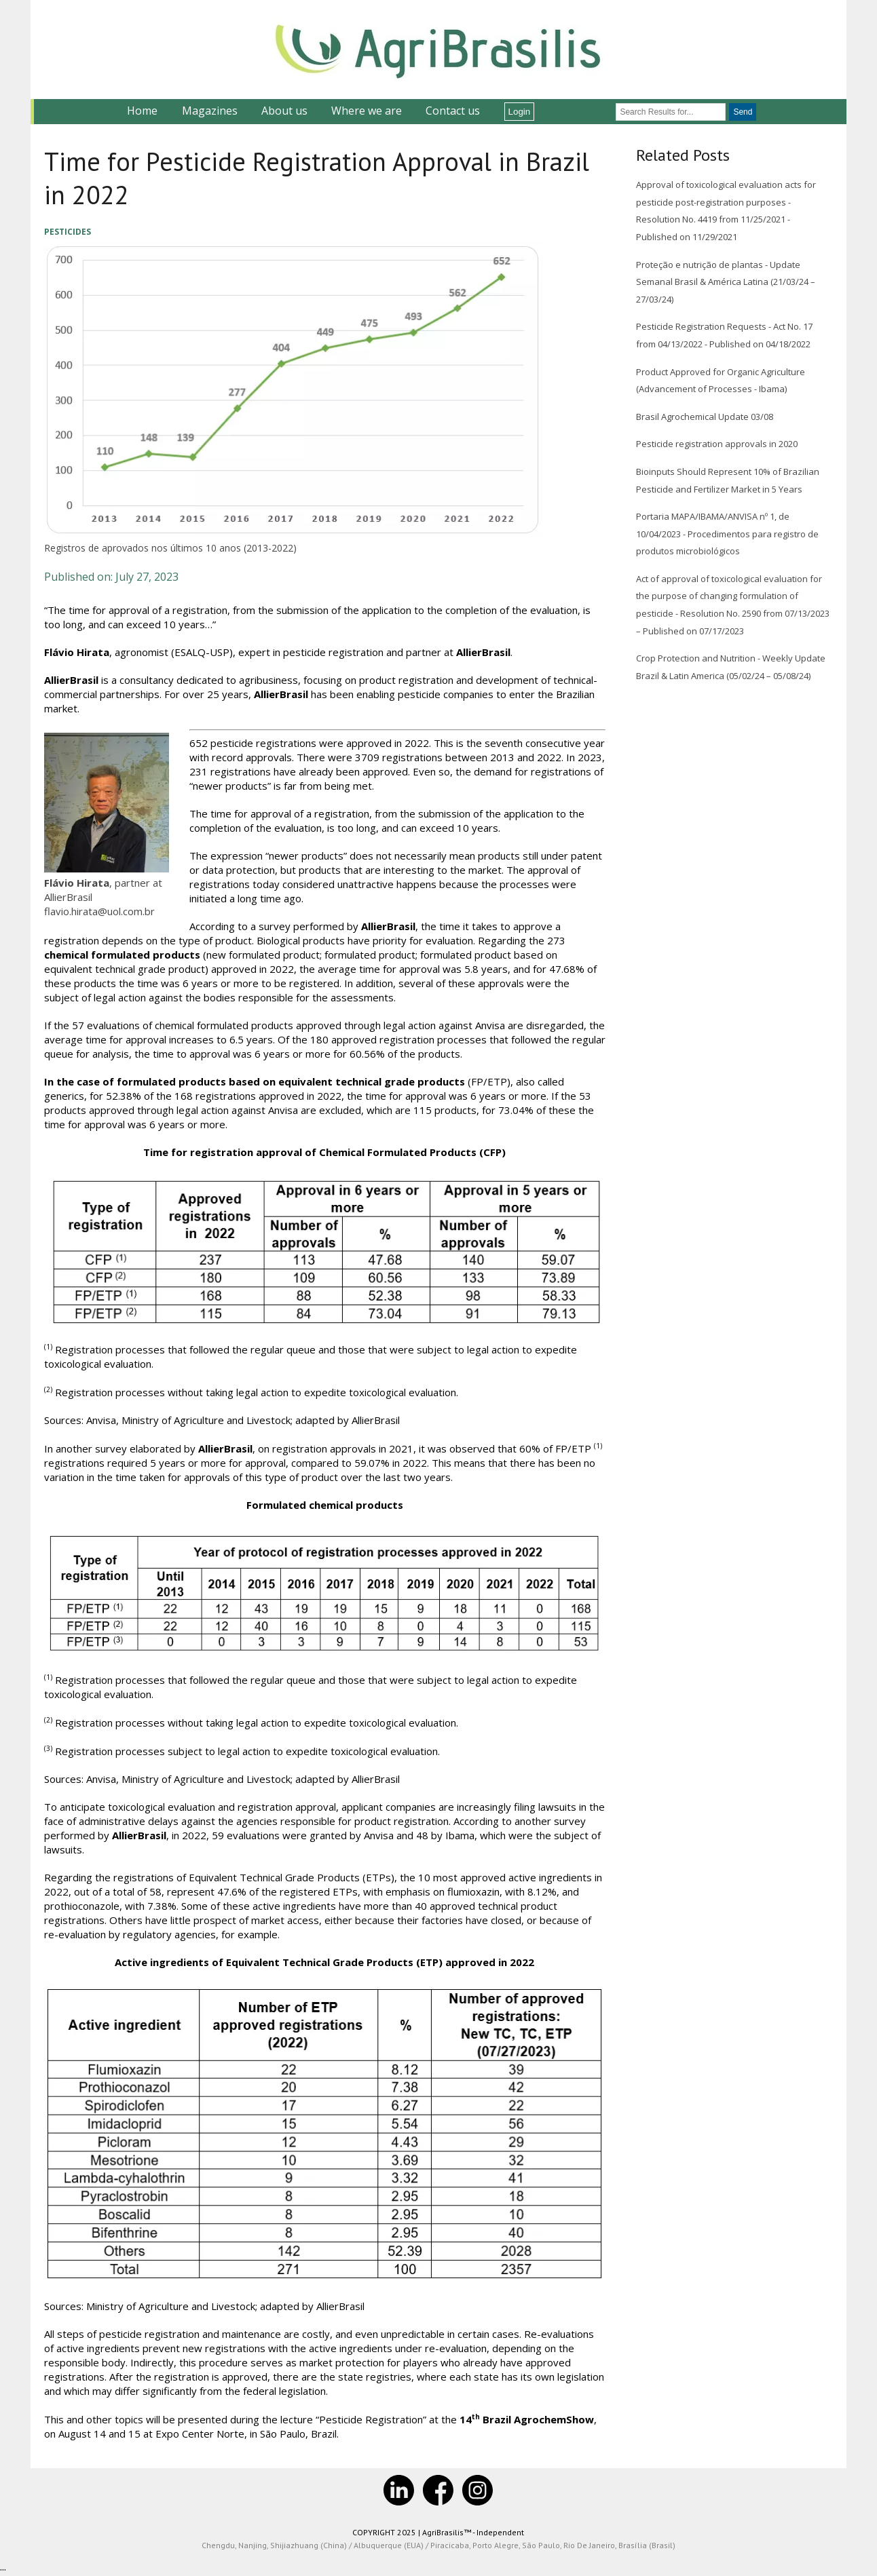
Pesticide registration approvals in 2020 (717, 444)
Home (142, 110)
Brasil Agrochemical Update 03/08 (704, 416)
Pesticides (67, 231)
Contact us (453, 110)
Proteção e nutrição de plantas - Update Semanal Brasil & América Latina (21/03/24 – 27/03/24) (725, 281)
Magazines (210, 110)
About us (284, 110)
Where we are (366, 110)
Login (519, 112)
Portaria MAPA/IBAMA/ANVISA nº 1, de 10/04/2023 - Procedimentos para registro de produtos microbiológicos (727, 533)
